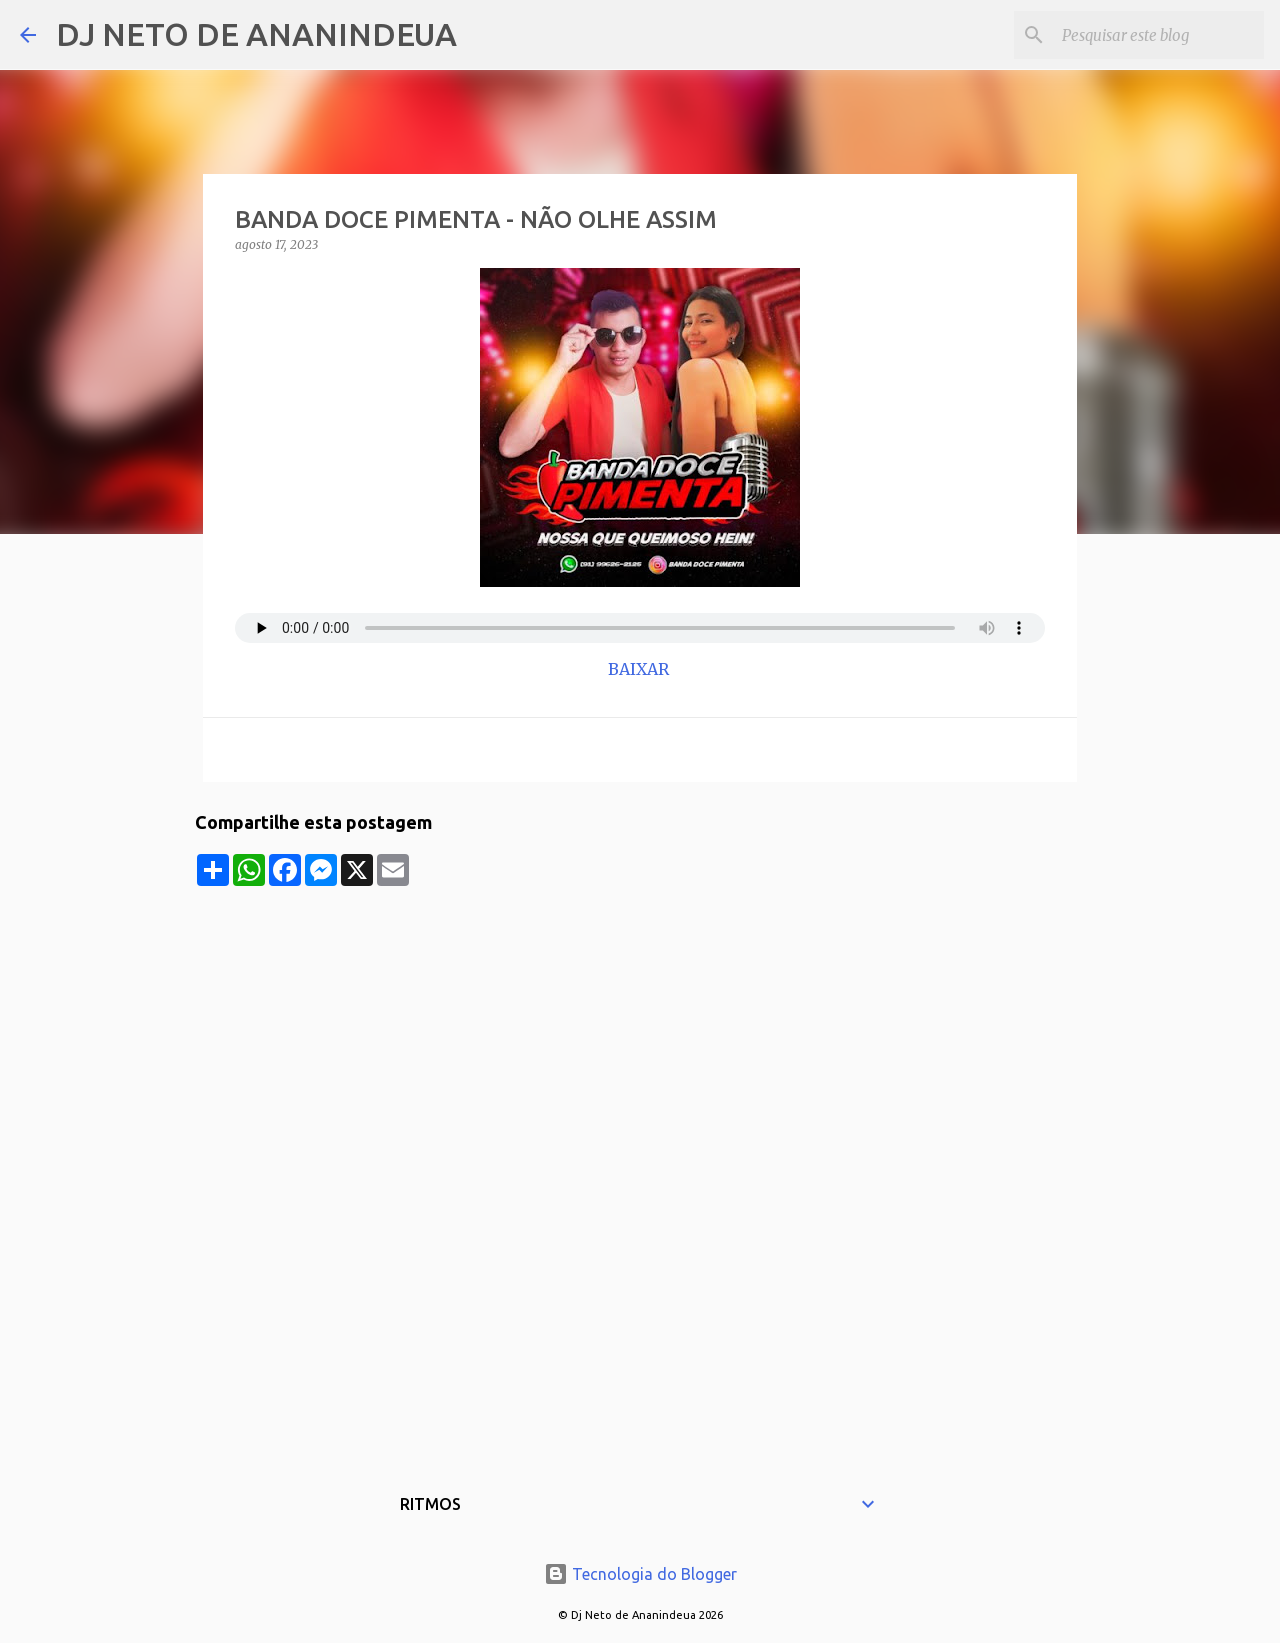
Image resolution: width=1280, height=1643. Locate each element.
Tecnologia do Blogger (640, 1574)
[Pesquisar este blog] (1159, 35)
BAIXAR (640, 669)
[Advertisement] (640, 1026)
